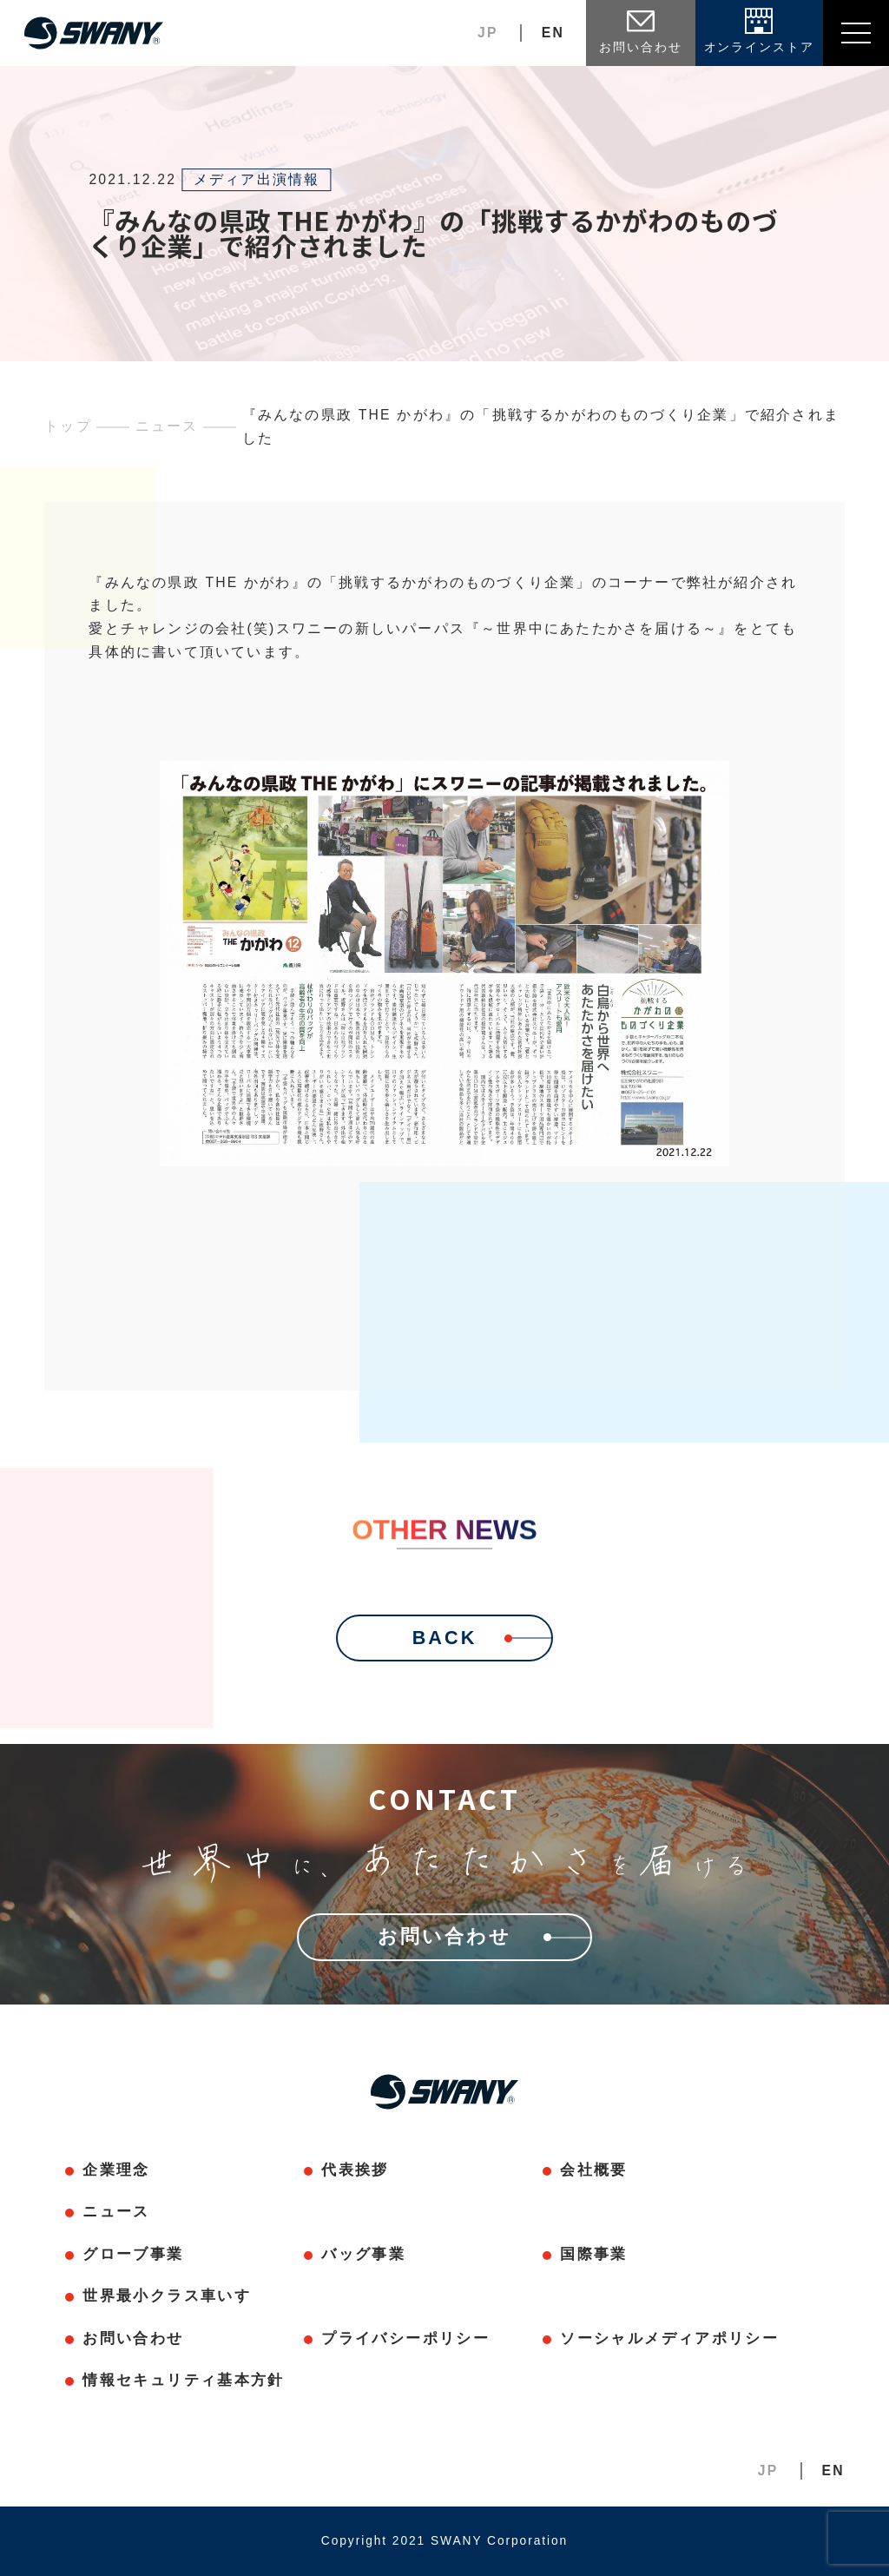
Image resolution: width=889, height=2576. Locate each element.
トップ (68, 426)
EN (553, 32)
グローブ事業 (132, 2254)
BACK (481, 1637)
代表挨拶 (354, 2170)
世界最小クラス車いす (166, 2296)
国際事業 (593, 2254)
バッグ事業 (363, 2254)
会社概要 (593, 2170)
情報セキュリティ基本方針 (183, 2380)
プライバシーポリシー (405, 2338)
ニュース (167, 426)
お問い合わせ (132, 2338)
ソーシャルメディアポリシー (669, 2338)
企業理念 (115, 2170)
